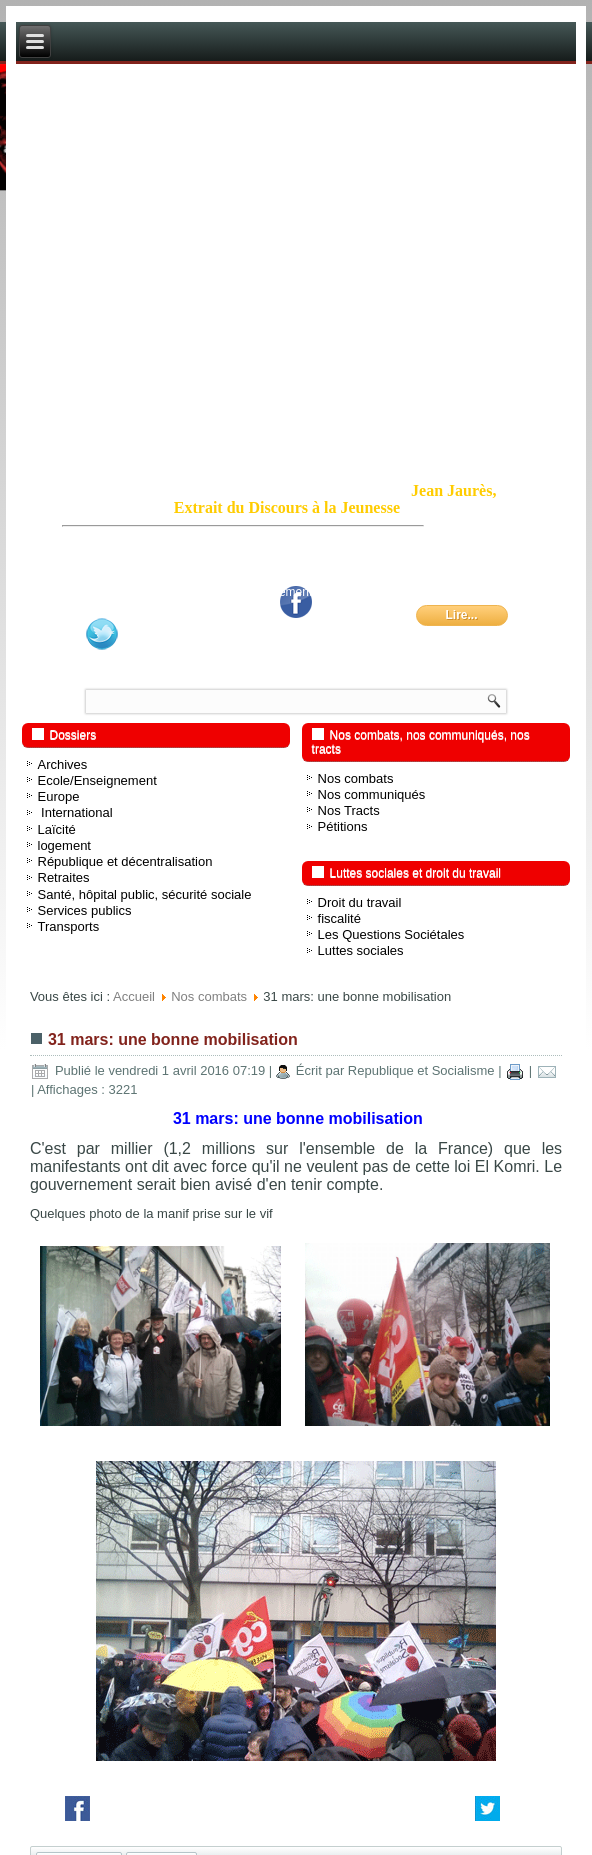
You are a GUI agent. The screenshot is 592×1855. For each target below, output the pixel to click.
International (75, 812)
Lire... (461, 615)
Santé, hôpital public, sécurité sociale (145, 894)
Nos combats (356, 778)
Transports (69, 926)
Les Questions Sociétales (391, 934)
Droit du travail (360, 902)
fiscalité (339, 918)
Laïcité (57, 829)
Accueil (134, 996)
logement (64, 845)
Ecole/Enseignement (97, 780)
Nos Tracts (349, 810)
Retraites (64, 877)
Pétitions (343, 826)
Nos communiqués (372, 794)
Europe (59, 796)
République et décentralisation (125, 861)
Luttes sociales (361, 950)
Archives (63, 764)
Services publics (85, 910)
